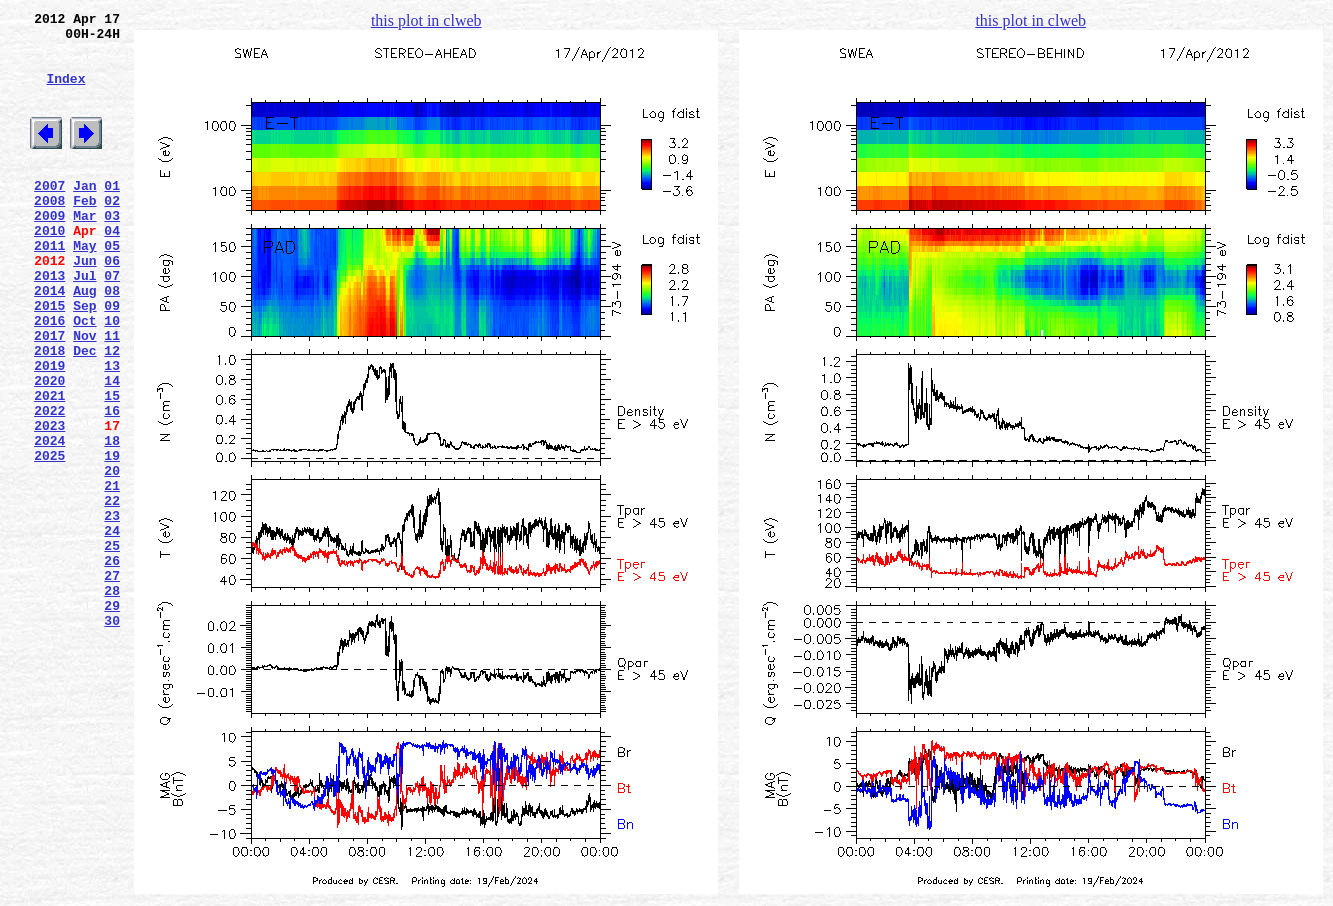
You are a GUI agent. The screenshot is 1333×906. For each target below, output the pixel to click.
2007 (49, 215)
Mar (84, 251)
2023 (49, 503)
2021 (49, 467)
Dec (84, 413)
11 (112, 395)
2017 (49, 395)
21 (112, 575)
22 (112, 593)
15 (112, 467)
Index (65, 93)
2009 (49, 251)
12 (112, 413)
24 (112, 629)
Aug (84, 341)
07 (112, 323)
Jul (84, 323)
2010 (49, 269)
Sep (84, 359)
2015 (49, 359)
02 (112, 233)
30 (112, 737)
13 (112, 431)
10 (112, 377)
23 (112, 611)
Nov (84, 395)
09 (112, 359)
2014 (49, 341)
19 (112, 539)
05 (112, 287)
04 (112, 269)
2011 (49, 287)
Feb (84, 233)
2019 (49, 431)
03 (112, 251)
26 (112, 665)
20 (112, 557)
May (84, 287)
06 (112, 305)
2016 (49, 377)
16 (112, 485)
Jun (84, 305)
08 (112, 341)
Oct (84, 377)
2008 (49, 233)
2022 (49, 485)
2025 (49, 539)
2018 (49, 413)
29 (112, 719)
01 (112, 215)
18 (112, 521)
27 (112, 683)
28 (112, 701)
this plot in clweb (426, 20)
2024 (49, 521)
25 (112, 647)
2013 (49, 323)
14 (112, 449)
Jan (84, 215)
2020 (49, 449)
